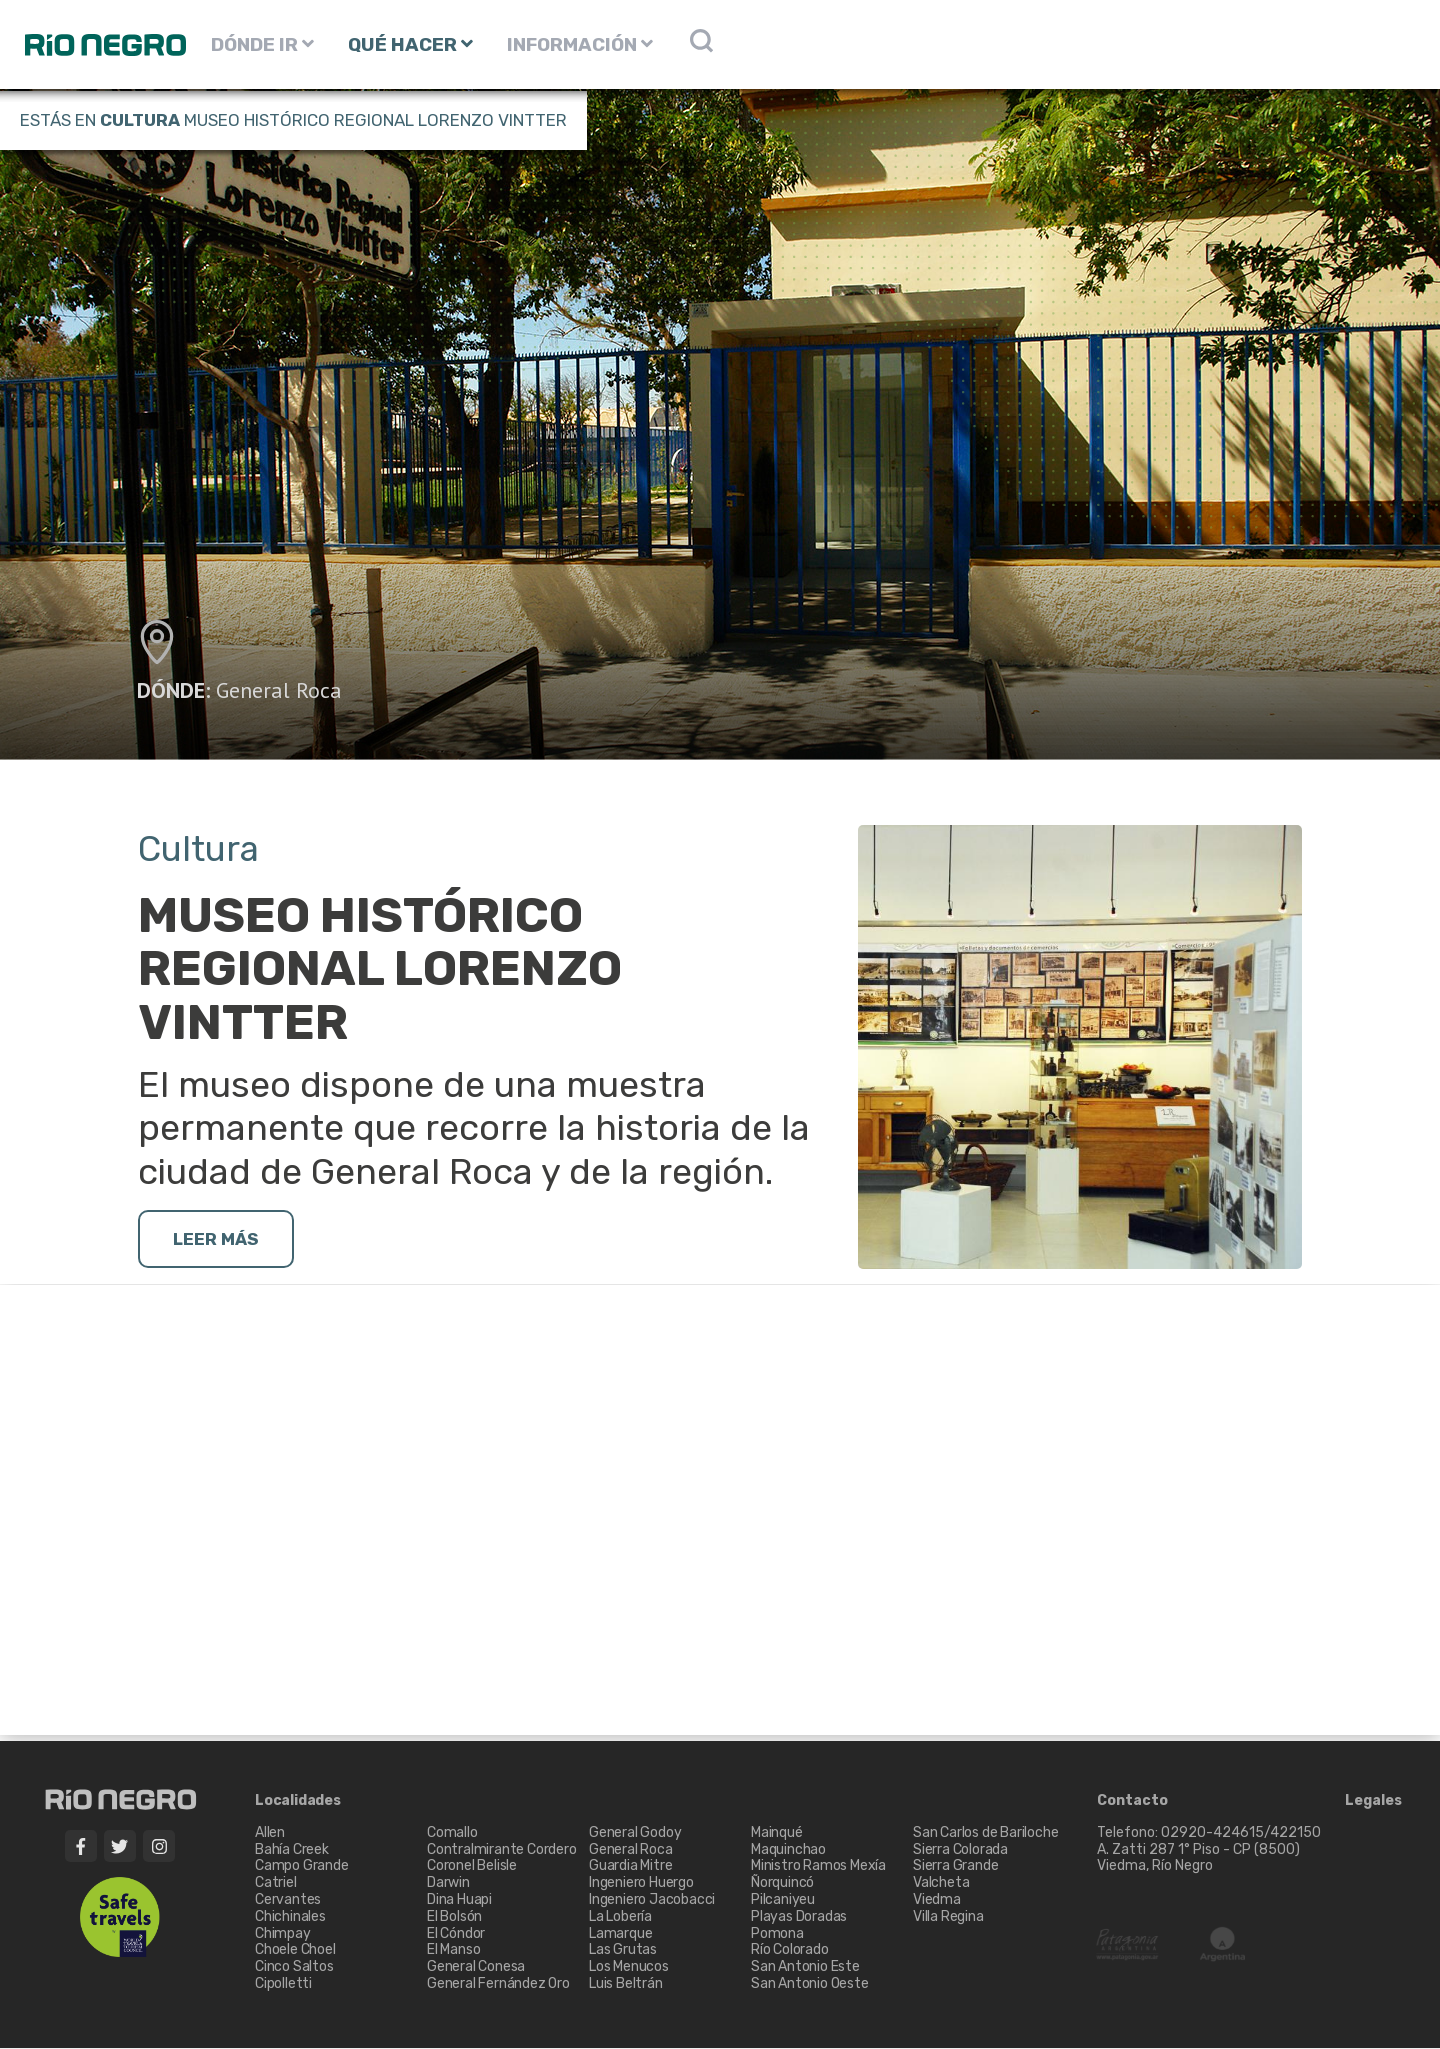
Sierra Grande (955, 1867)
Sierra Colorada (960, 1850)
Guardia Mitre (630, 1867)
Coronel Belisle (472, 1867)
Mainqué (777, 1833)
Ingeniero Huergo (641, 1883)
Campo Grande (302, 1867)
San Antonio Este (805, 1967)
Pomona (777, 1934)
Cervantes (288, 1900)
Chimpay (283, 1934)
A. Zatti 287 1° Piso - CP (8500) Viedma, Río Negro (1200, 1859)
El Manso (453, 1951)
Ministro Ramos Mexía (818, 1867)
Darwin (448, 1883)
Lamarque (620, 1934)
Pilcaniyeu (783, 1900)
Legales (1373, 1802)
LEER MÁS (218, 1240)
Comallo (452, 1833)
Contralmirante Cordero (502, 1850)
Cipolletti (283, 1984)
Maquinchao (788, 1850)
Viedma (937, 1900)
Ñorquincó (782, 1883)
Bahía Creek (292, 1850)
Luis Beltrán (626, 1984)
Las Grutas (623, 1951)
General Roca (279, 690)
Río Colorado (790, 1951)
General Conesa (476, 1967)
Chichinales (290, 1917)
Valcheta (941, 1883)
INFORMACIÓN (580, 44)
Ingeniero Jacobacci (652, 1900)
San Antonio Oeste (810, 1984)
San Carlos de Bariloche (985, 1833)
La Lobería (620, 1917)
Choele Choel (295, 1951)
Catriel (276, 1883)
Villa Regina (948, 1917)
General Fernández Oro (498, 1984)
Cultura (140, 120)
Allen (270, 1833)
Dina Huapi (459, 1900)
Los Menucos (629, 1967)
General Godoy (635, 1833)
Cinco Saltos (294, 1967)
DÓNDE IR (262, 44)
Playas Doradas (799, 1917)
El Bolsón (454, 1917)
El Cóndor (456, 1934)
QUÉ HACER (410, 44)
